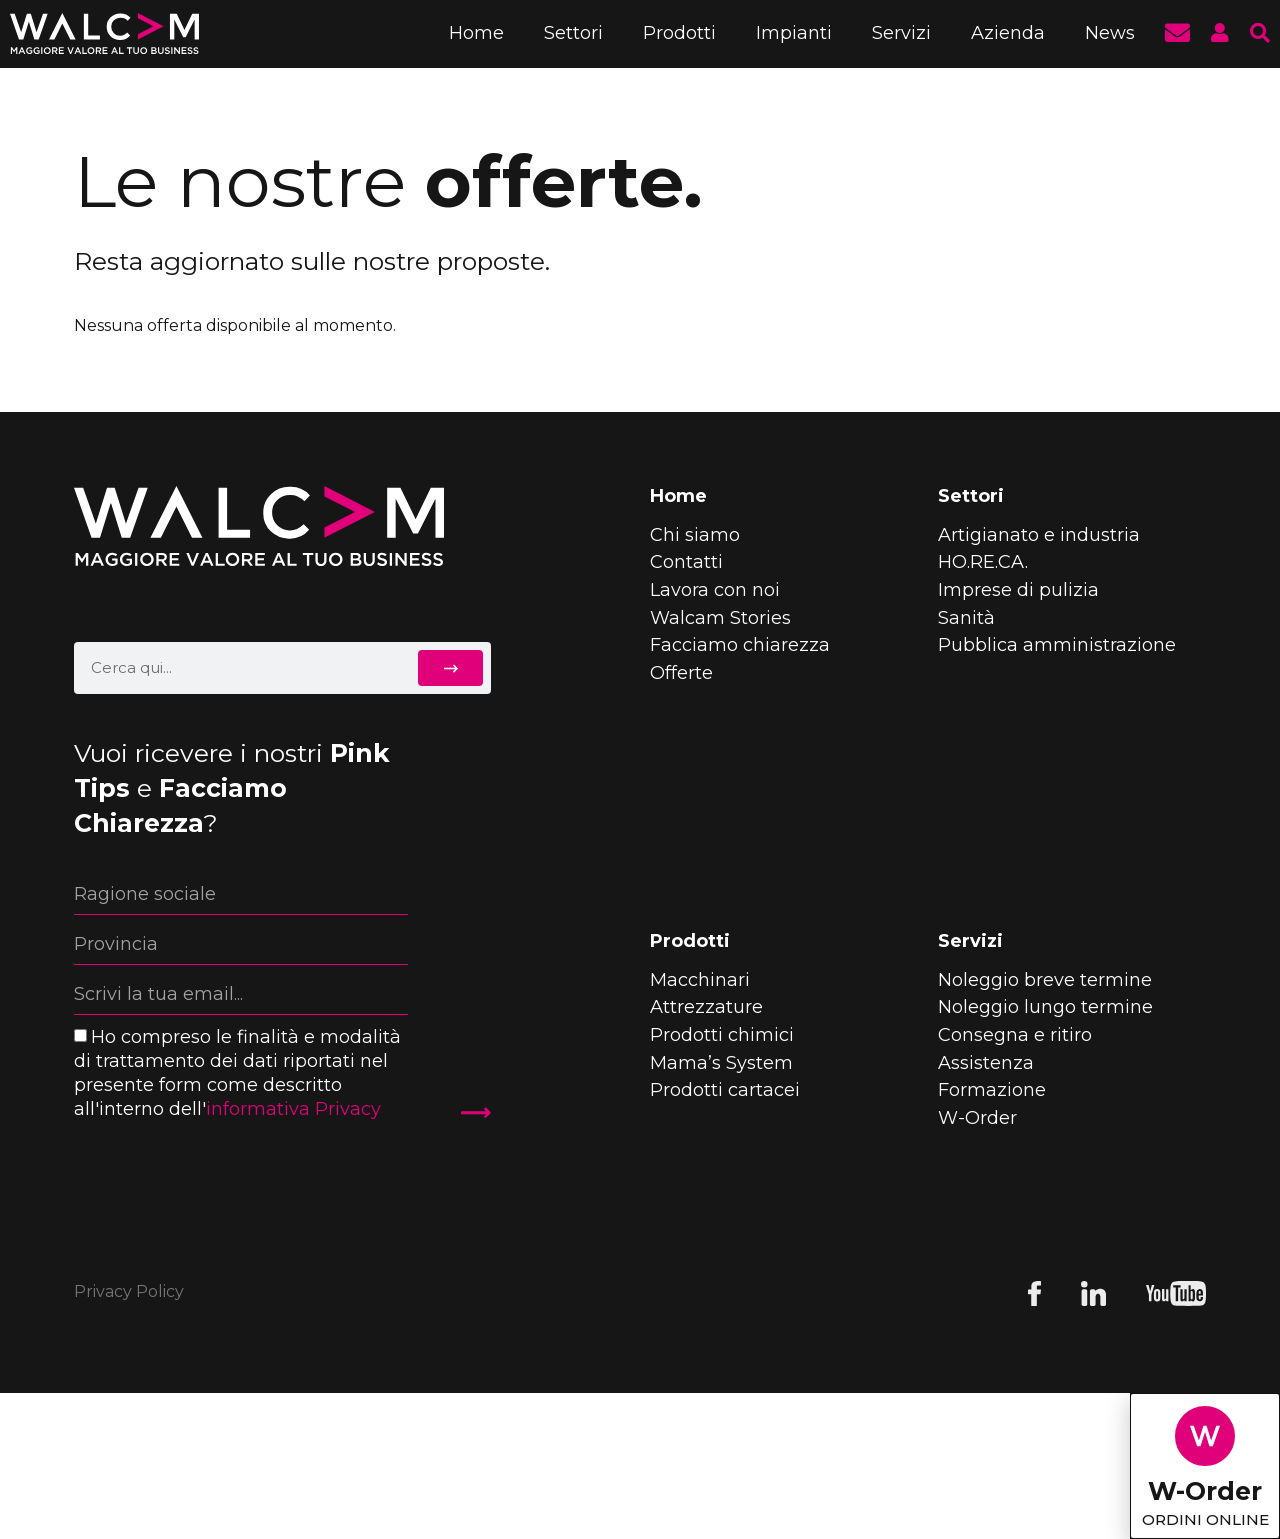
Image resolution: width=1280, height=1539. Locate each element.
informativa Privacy (293, 1109)
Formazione (992, 1090)
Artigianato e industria (1039, 535)
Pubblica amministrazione (1057, 645)
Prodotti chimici (722, 1035)
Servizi (901, 33)
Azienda (1008, 33)
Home (476, 33)
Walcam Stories (720, 618)
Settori (573, 33)
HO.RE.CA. (983, 562)
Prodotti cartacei (725, 1090)
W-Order (977, 1118)
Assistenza (986, 1063)
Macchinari (700, 980)
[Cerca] (454, 668)
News (1110, 33)
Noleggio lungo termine (1045, 1007)
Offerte (681, 673)
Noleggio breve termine (1045, 980)
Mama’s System (721, 1063)
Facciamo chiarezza (740, 645)
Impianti (794, 33)
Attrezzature (706, 1007)
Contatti (686, 562)
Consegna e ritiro (1015, 1035)
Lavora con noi (715, 590)
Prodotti (679, 33)
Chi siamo (695, 535)
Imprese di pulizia (1018, 590)
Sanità (966, 618)
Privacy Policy (129, 1291)
